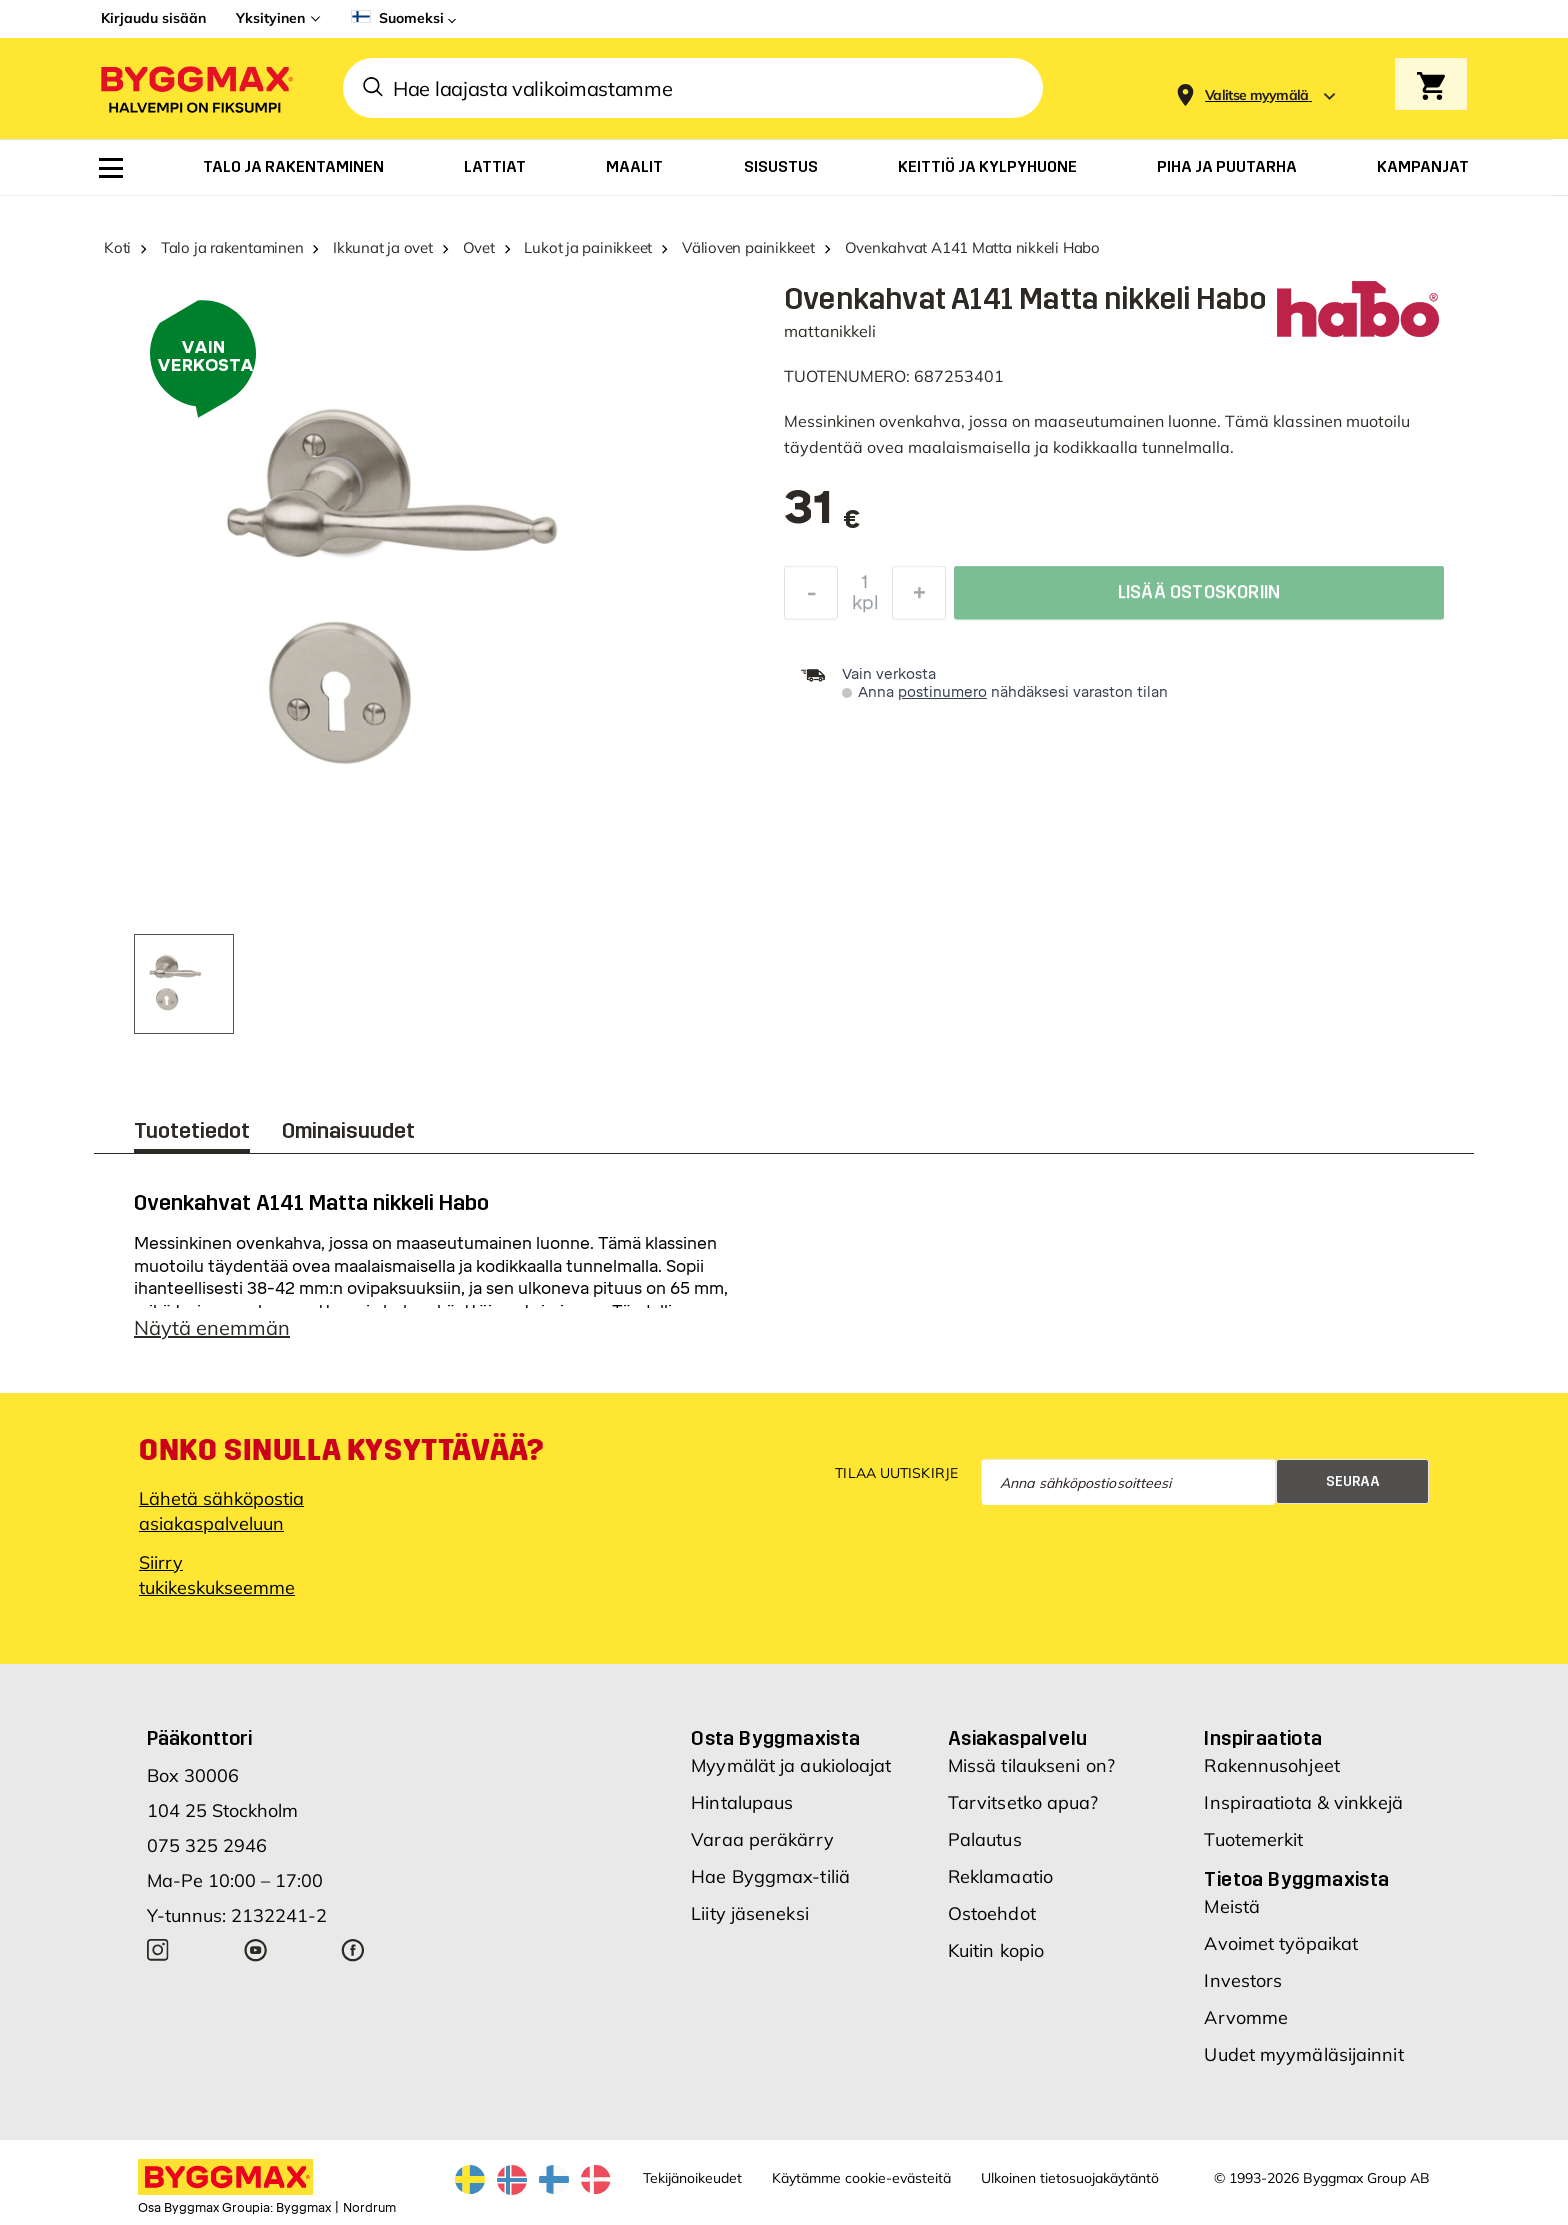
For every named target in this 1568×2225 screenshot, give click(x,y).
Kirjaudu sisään (153, 18)
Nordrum (369, 2208)
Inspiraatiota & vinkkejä (1303, 1802)
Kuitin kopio (996, 1950)
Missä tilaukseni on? (1031, 1765)
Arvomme (1246, 2017)
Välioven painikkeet (748, 247)
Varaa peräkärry (762, 1839)
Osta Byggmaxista (775, 1738)
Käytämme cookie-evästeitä (861, 2178)
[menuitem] (111, 168)
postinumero (942, 692)
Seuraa (1353, 1481)
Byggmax (303, 2208)
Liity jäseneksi (750, 1913)
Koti (117, 247)
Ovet (479, 247)
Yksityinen (270, 18)
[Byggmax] (195, 88)
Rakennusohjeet (1271, 1765)
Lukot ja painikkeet (588, 247)
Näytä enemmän (212, 1327)
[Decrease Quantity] (811, 598)
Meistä (1232, 1906)
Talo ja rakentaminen (232, 247)
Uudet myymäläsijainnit (1303, 2054)
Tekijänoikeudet (692, 2178)
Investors (1243, 1980)
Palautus (985, 1839)
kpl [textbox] (865, 608)
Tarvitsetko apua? (1023, 1802)
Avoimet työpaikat (1281, 1943)
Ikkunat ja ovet (383, 247)
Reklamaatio (1000, 1876)
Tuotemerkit (1253, 1839)
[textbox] (822, 517)
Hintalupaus (742, 1802)
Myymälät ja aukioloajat (791, 1765)
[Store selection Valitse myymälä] (1257, 95)
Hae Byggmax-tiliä (770, 1876)
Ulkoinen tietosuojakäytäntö (1070, 2178)
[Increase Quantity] (919, 598)
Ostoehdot (992, 1913)
